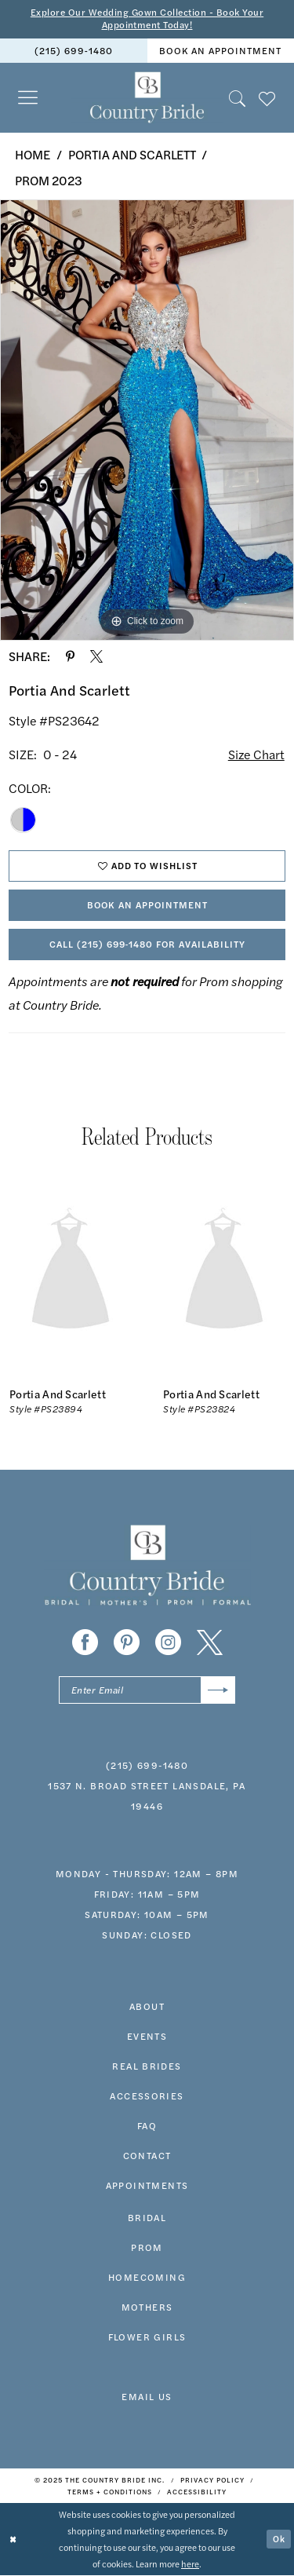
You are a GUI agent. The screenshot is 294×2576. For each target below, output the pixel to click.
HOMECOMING (147, 2278)
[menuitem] (73, 50)
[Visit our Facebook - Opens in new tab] (85, 1643)
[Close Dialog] (13, 2540)
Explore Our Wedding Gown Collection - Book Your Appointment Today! (147, 19)
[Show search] (237, 98)
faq (147, 2126)
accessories (146, 2096)
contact (147, 2156)
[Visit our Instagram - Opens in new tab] (168, 1643)
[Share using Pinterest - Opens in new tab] (70, 656)
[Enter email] (147, 1691)
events (147, 2037)
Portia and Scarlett (132, 154)
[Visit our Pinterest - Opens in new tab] (127, 1643)
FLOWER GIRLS (147, 2337)
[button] (28, 97)
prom (147, 2248)
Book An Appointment (147, 905)
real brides (146, 2066)
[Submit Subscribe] (218, 1691)
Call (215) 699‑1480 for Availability (148, 945)
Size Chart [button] (256, 754)
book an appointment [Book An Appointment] (220, 51)
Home (32, 154)
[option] (147, 421)
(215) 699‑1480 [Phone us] (73, 51)
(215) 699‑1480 (147, 1766)
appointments (147, 2186)
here (190, 2564)
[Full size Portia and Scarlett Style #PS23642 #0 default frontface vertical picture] (147, 421)
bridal (147, 2218)
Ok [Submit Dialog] (279, 2539)
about (147, 2007)
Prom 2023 (48, 180)
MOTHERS (147, 2307)
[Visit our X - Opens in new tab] (210, 1643)
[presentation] (70, 1272)
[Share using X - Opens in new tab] (96, 656)
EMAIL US (147, 2397)
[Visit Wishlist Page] (267, 98)
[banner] (147, 98)
